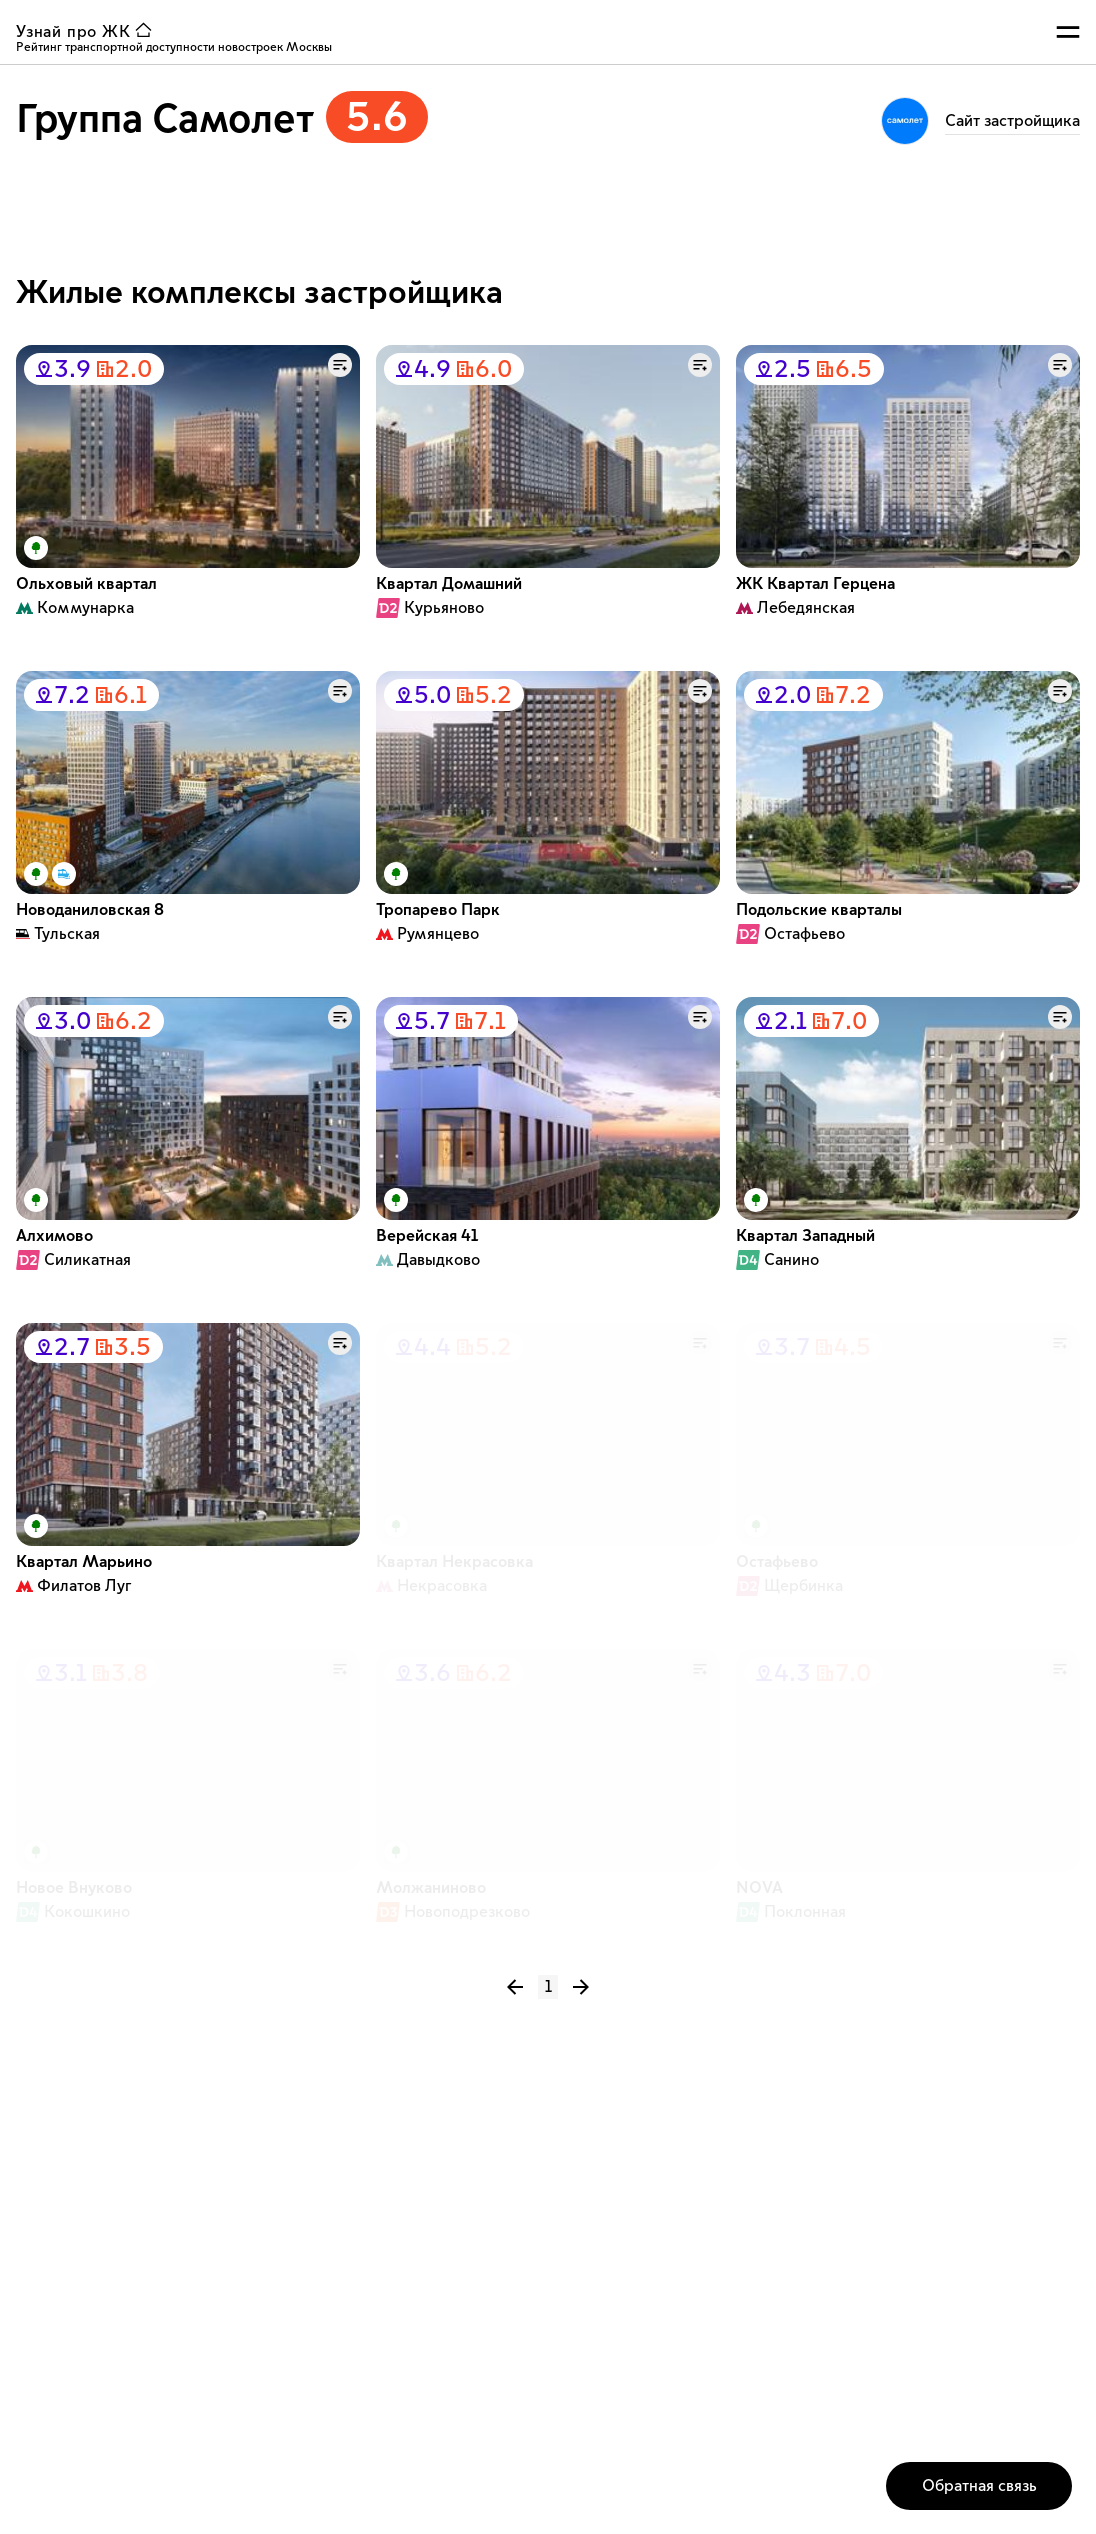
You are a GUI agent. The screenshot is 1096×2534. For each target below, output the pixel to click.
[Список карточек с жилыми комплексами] (548, 1140)
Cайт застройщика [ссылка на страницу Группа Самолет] (1012, 121)
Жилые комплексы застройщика (259, 293)
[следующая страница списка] (573, 1987)
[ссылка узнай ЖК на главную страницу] (88, 32)
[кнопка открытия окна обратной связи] (979, 2486)
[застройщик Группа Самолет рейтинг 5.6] (222, 123)
